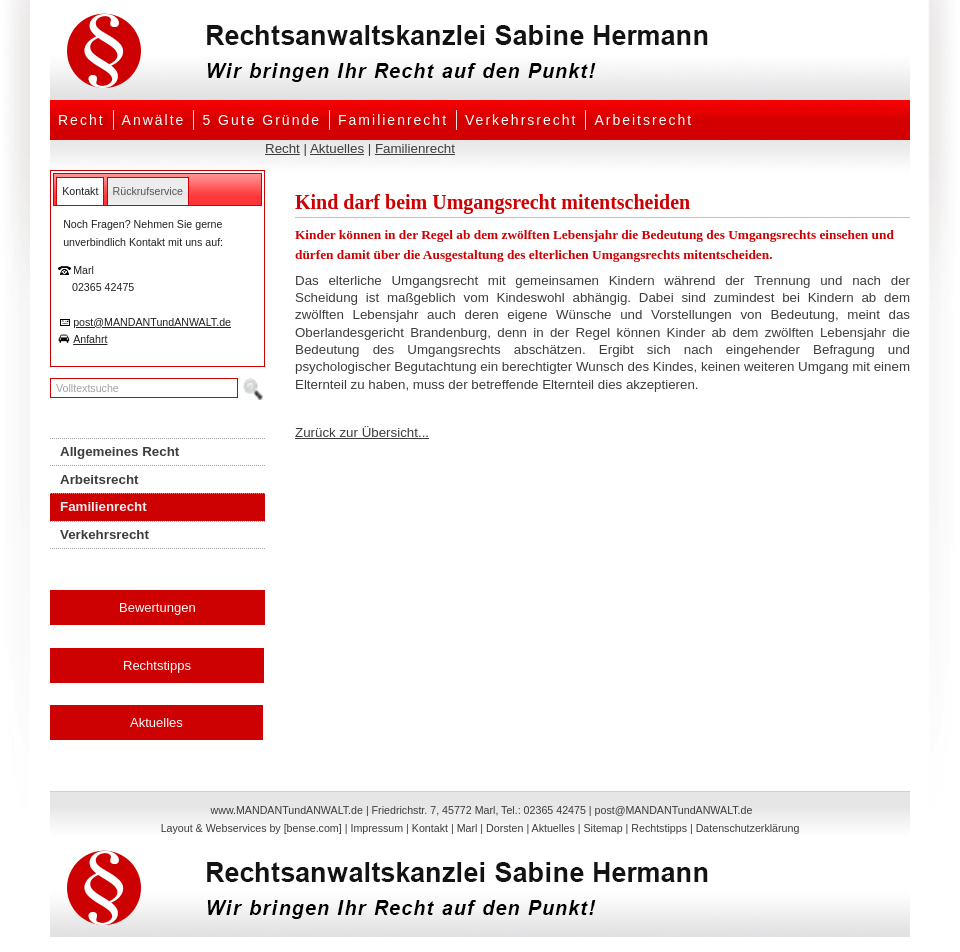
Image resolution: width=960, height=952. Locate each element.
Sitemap (602, 828)
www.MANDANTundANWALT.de (287, 810)
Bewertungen (157, 607)
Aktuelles (337, 148)
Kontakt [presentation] (80, 191)
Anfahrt (90, 339)
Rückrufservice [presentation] (148, 191)
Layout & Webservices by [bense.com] (251, 828)
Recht (81, 120)
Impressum (376, 828)
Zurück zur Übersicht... (362, 432)
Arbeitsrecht (643, 120)
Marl (467, 828)
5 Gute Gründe (261, 120)
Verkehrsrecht (521, 120)
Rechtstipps (157, 665)
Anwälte (154, 120)
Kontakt (430, 828)
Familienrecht (393, 120)
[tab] (80, 191)
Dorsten (504, 828)
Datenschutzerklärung (748, 828)
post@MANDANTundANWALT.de (152, 322)
